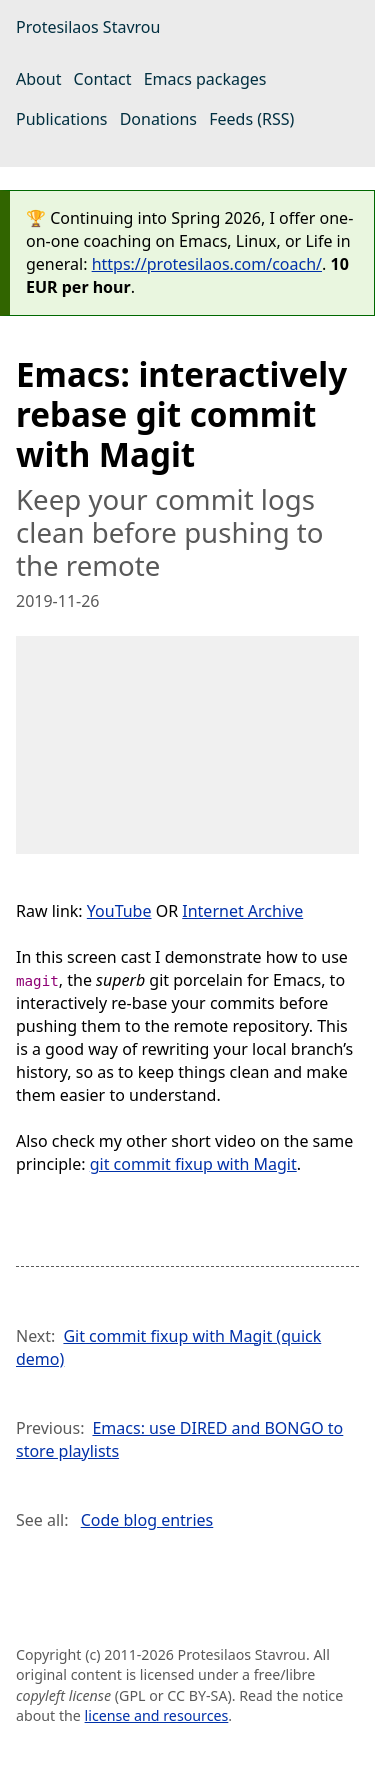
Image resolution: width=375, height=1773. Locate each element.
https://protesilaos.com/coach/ (207, 264)
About (38, 79)
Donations (158, 119)
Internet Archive (242, 911)
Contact (103, 79)
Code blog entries (147, 1520)
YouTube (119, 911)
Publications (61, 119)
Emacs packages (205, 79)
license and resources (157, 1715)
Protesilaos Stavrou (88, 27)
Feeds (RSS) (251, 119)
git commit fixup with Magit (193, 1164)
